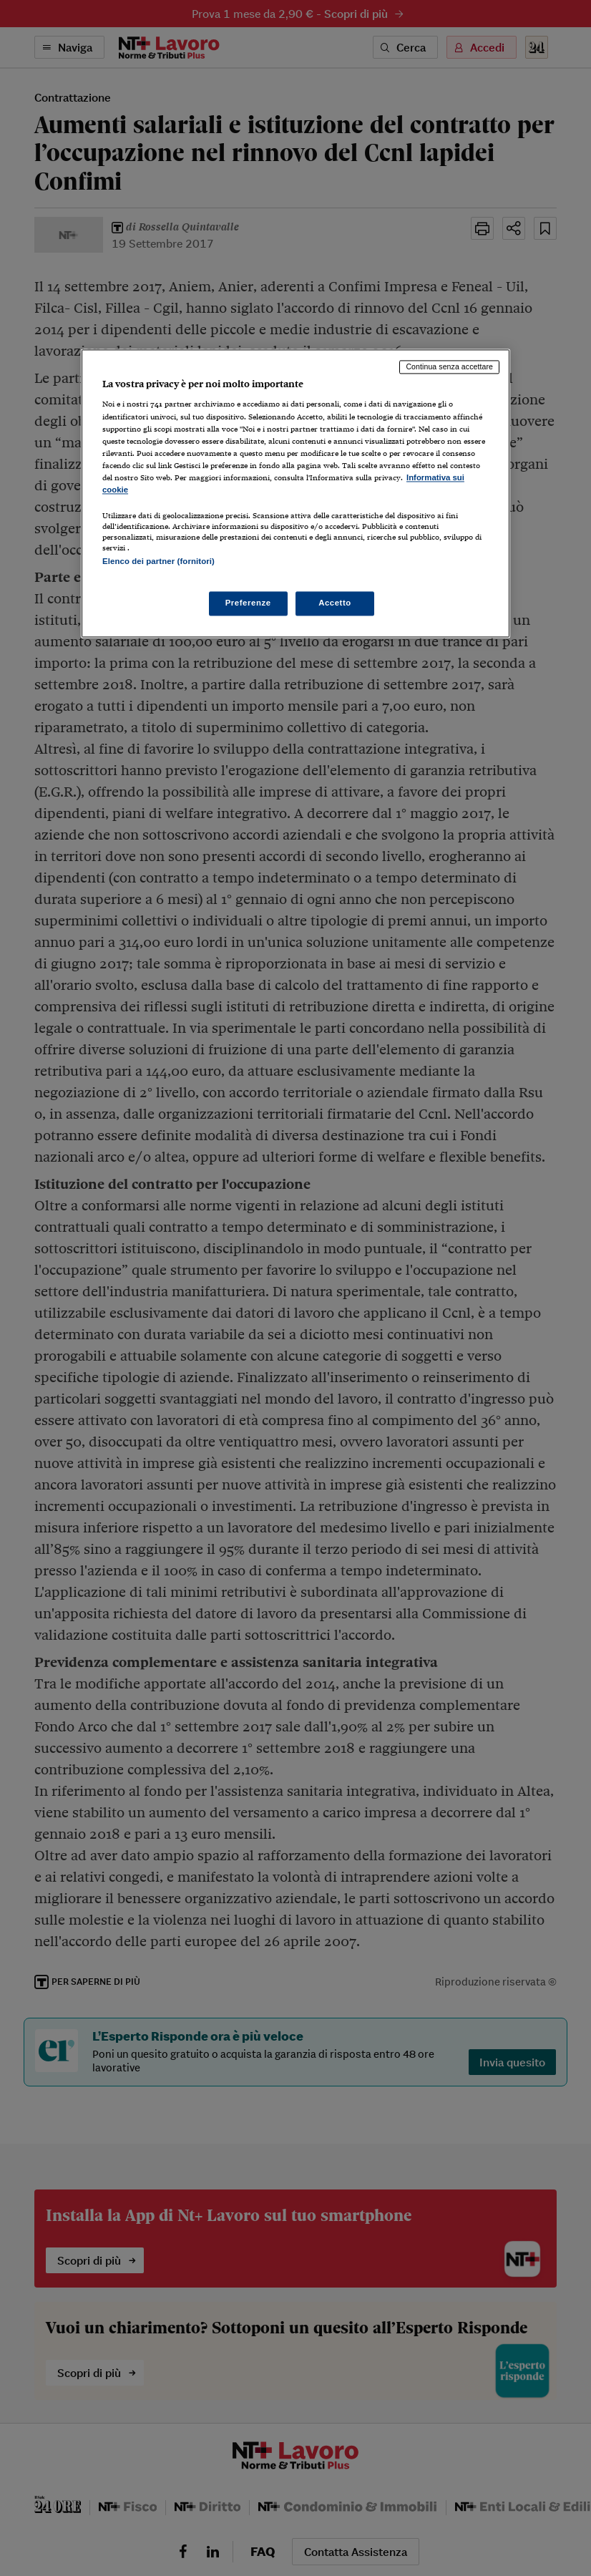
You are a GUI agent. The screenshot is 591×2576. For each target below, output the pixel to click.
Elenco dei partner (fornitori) (158, 561)
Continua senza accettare (449, 366)
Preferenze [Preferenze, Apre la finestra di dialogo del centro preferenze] (248, 603)
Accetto (334, 603)
